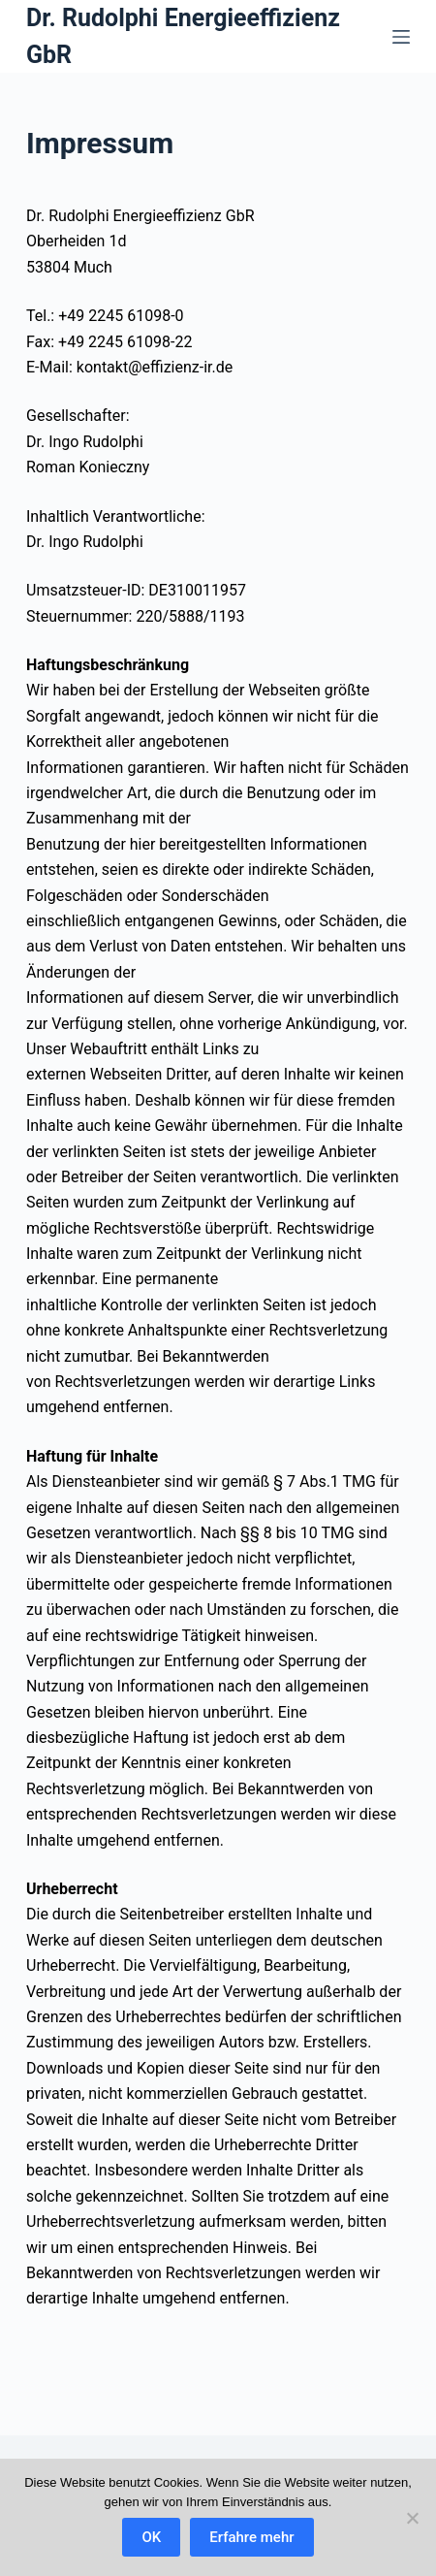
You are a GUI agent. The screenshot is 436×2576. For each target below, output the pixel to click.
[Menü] (401, 37)
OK (151, 2537)
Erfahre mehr (251, 2537)
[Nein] (411, 2518)
